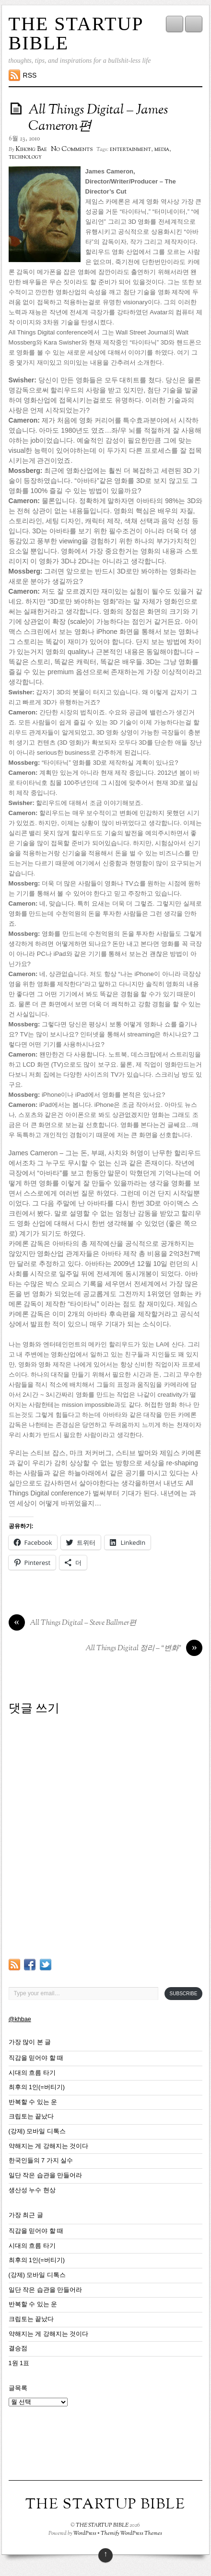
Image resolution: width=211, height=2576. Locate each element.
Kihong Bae (31, 149)
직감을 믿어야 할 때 (36, 2058)
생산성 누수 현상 (32, 2190)
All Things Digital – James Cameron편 (98, 118)
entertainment (130, 149)
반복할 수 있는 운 (33, 2102)
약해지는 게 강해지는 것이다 (49, 2146)
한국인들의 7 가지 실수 (41, 2160)
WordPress (84, 2533)
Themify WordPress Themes (131, 2533)
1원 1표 (19, 2363)
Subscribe (184, 1993)
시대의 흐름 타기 (32, 2073)
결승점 (18, 2348)
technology (25, 157)
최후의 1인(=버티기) (37, 2087)
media (161, 149)
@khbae (20, 2019)
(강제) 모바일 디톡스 (37, 2131)
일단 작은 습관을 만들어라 (45, 2175)
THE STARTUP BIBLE (76, 33)
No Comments (72, 149)
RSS (30, 75)
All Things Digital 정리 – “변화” (143, 1649)
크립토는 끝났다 (31, 2116)
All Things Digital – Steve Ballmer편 (72, 1623)
